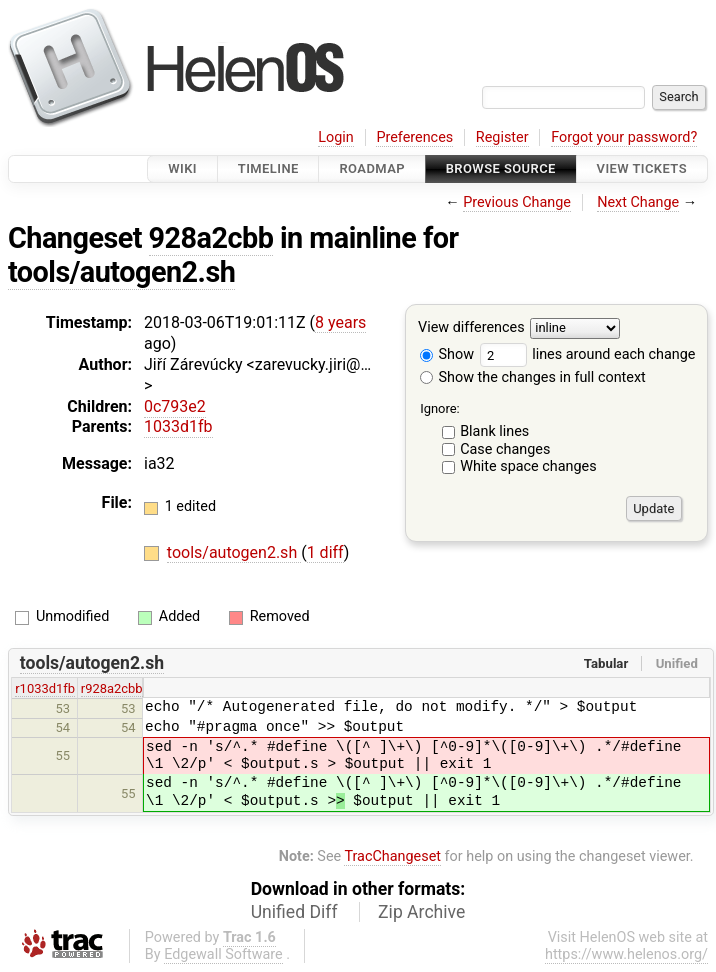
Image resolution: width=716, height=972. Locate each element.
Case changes (505, 449)
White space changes (528, 466)
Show (447, 354)
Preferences (414, 137)
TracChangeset (392, 856)
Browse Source (501, 168)
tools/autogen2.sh (121, 272)
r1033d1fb (45, 688)
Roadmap (372, 168)
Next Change (638, 202)
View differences (471, 328)
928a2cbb (211, 238)
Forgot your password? (624, 137)
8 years (340, 322)
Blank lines (494, 431)
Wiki (182, 168)
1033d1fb (178, 426)
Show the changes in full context (533, 377)
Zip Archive (421, 912)
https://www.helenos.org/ (626, 954)
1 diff (325, 552)
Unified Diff (294, 912)
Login (336, 137)
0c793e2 (175, 406)
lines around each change (588, 354)
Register (502, 137)
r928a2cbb (112, 688)
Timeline (268, 168)
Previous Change (517, 202)
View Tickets (642, 168)
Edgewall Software (223, 954)
